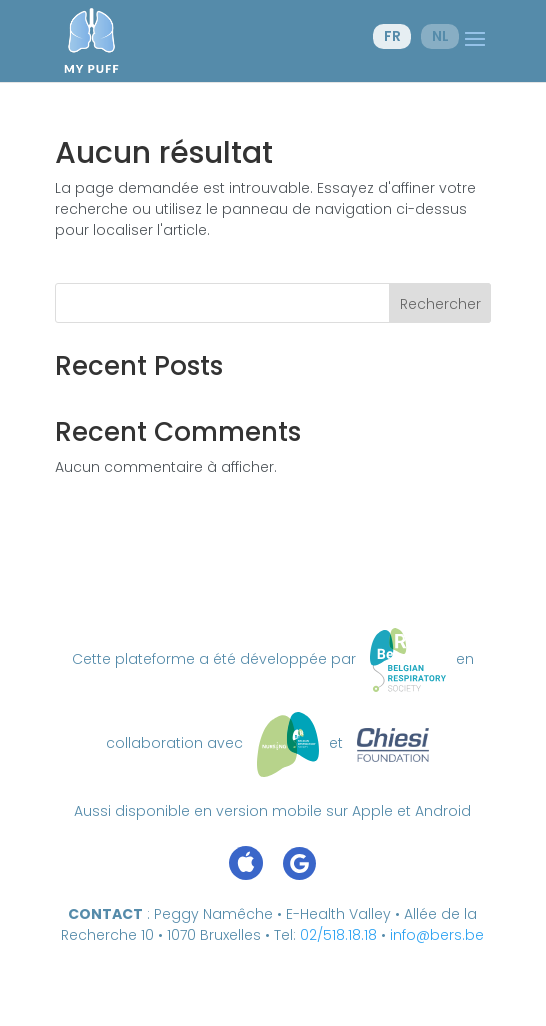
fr (392, 36)
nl (440, 36)
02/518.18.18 (338, 935)
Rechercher (440, 304)
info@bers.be (437, 935)
